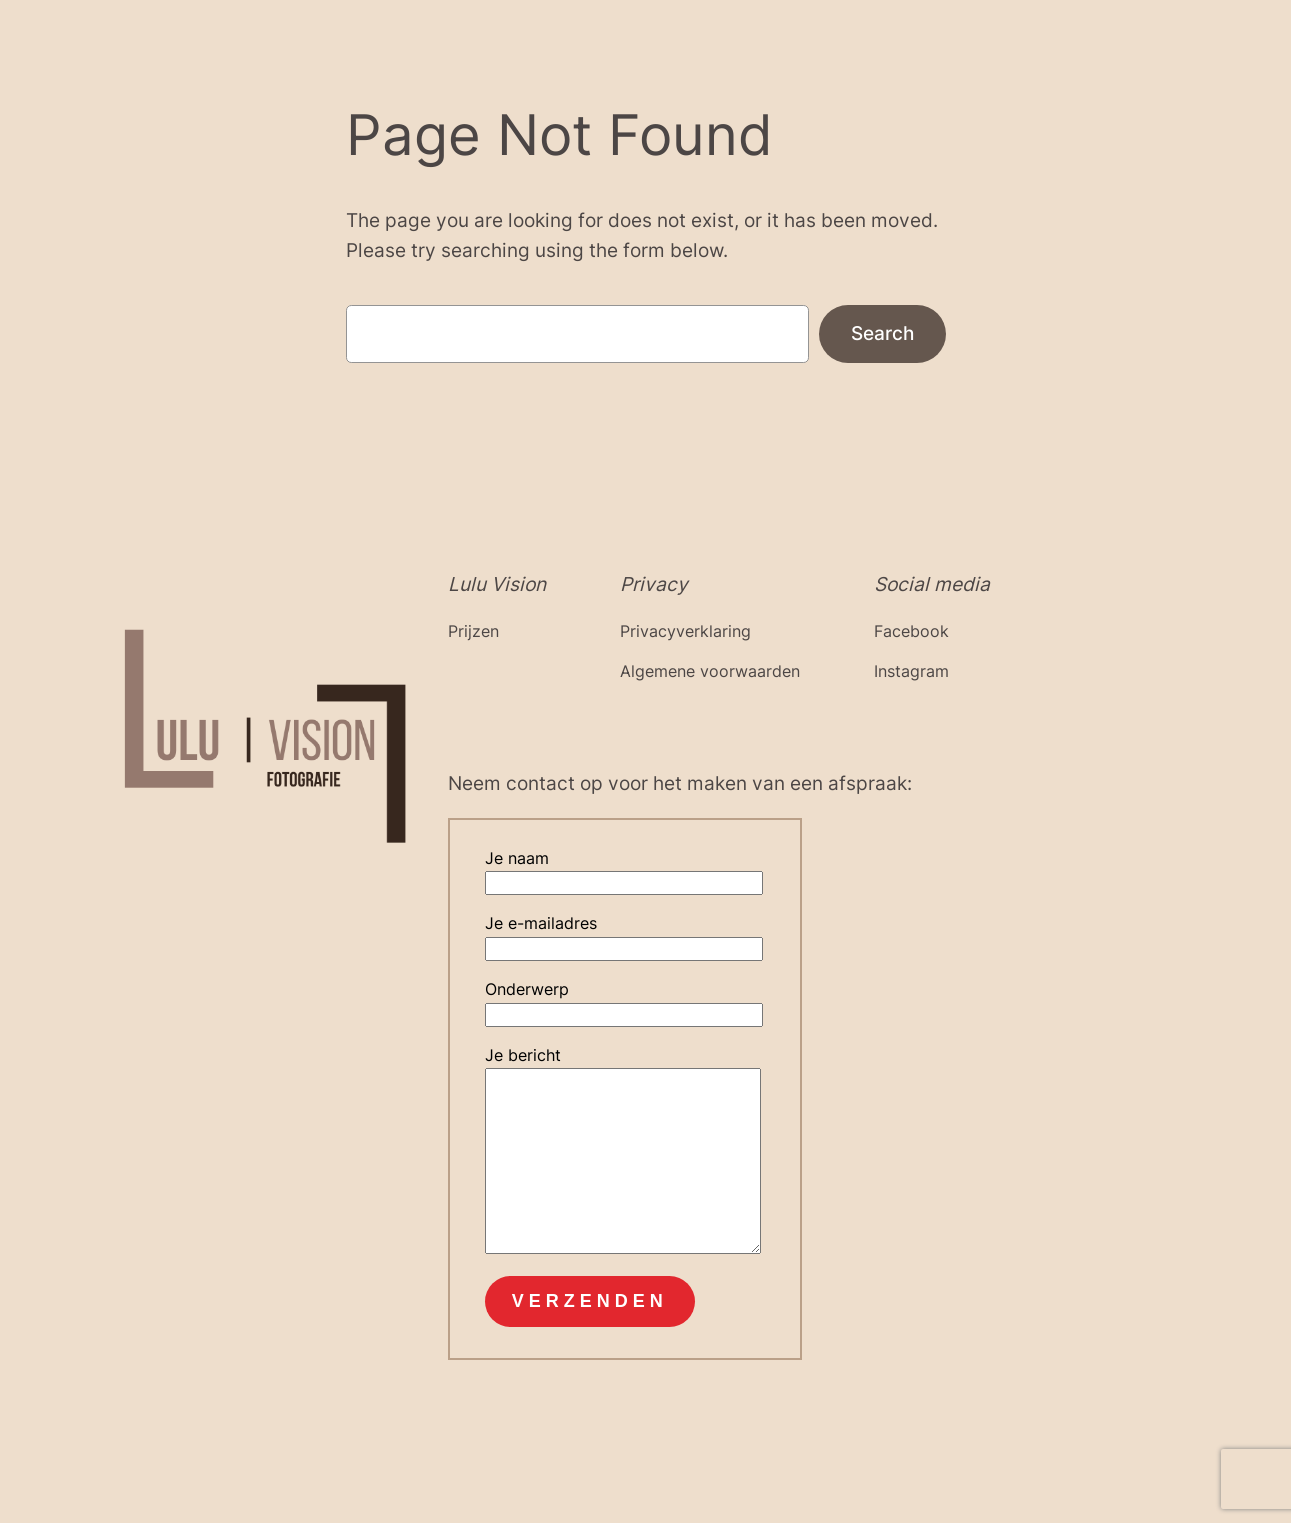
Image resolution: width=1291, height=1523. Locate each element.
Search (882, 333)
